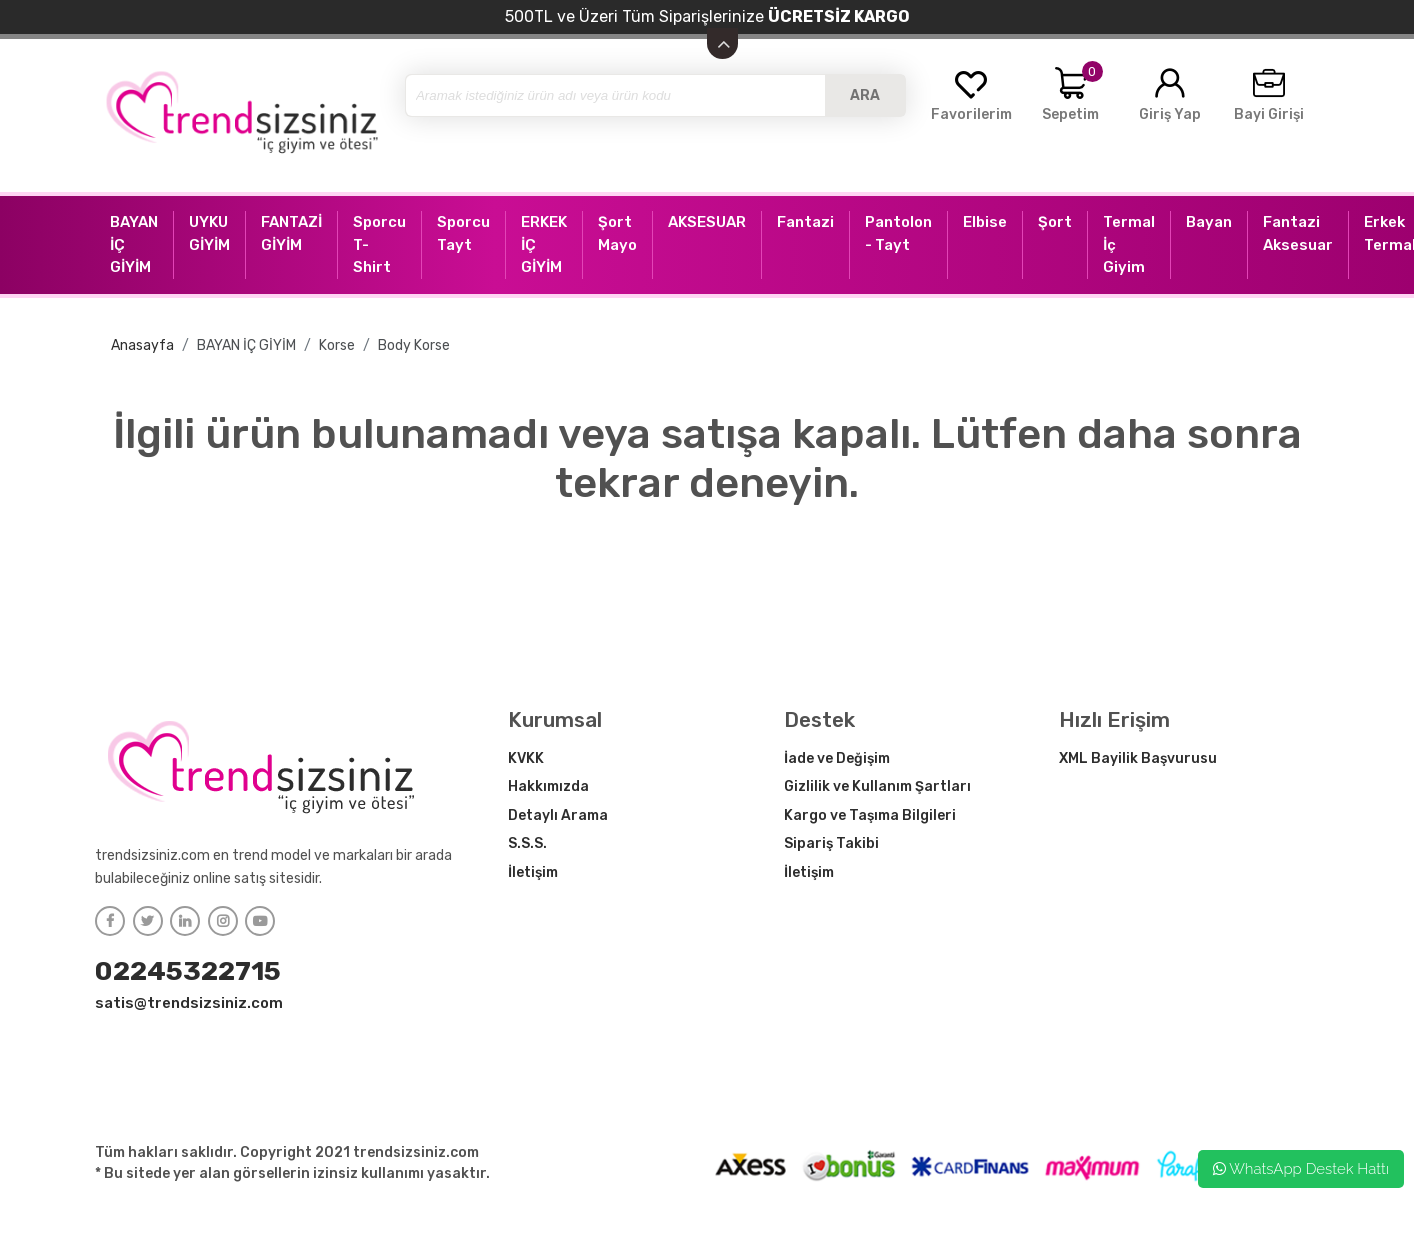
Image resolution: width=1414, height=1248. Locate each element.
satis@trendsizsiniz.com (189, 1003)
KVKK (526, 758)
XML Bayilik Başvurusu (1138, 758)
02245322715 (188, 971)
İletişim (533, 872)
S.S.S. (527, 843)
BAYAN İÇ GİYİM (246, 345)
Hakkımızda (548, 786)
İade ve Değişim (837, 758)
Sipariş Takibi (831, 843)
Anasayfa (142, 345)
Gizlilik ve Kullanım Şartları (877, 786)
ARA (865, 95)
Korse (337, 345)
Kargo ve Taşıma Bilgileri (870, 815)
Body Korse (414, 345)
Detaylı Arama (558, 815)
